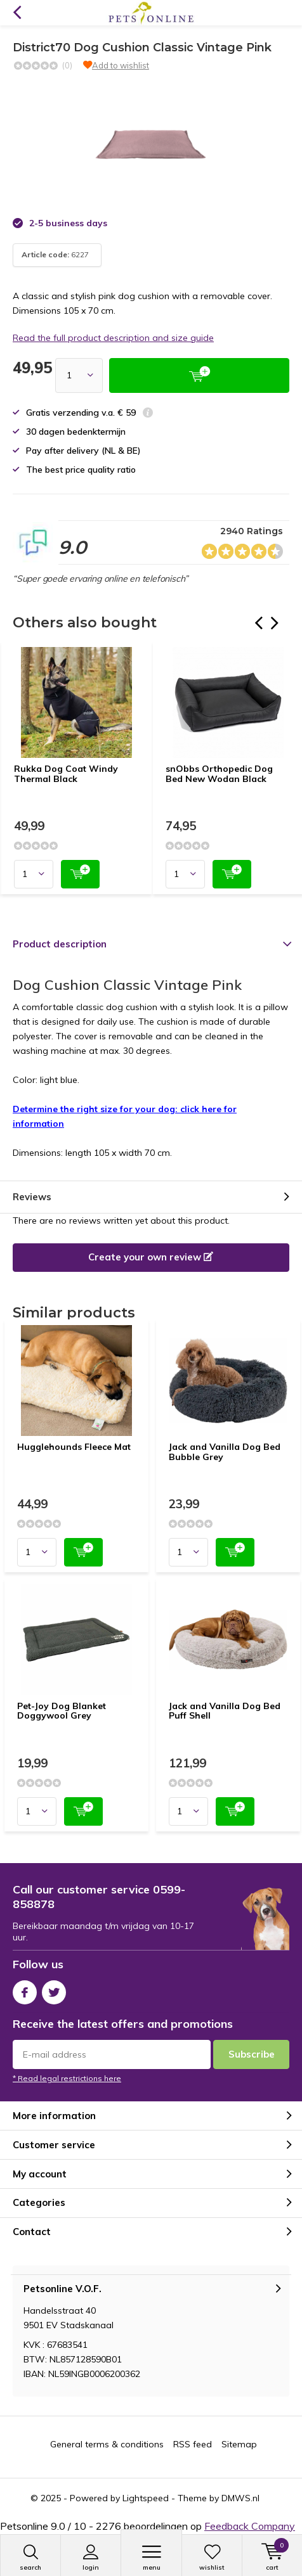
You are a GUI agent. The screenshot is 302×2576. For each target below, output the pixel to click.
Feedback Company (249, 2526)
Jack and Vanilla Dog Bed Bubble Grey (224, 1452)
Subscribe (251, 2054)
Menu (151, 2558)
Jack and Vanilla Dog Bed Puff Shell (224, 1711)
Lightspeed (145, 2498)
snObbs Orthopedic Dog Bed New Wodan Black (219, 774)
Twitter (54, 1989)
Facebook (25, 1989)
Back (17, 12)
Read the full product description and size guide (113, 337)
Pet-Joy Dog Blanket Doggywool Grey (61, 1711)
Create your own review (150, 1257)
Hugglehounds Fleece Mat (74, 1446)
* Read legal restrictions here (67, 2078)
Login (91, 2558)
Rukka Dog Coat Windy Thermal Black (66, 774)
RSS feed (192, 2444)
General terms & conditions (107, 2444)
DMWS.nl (240, 2498)
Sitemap (239, 2444)
